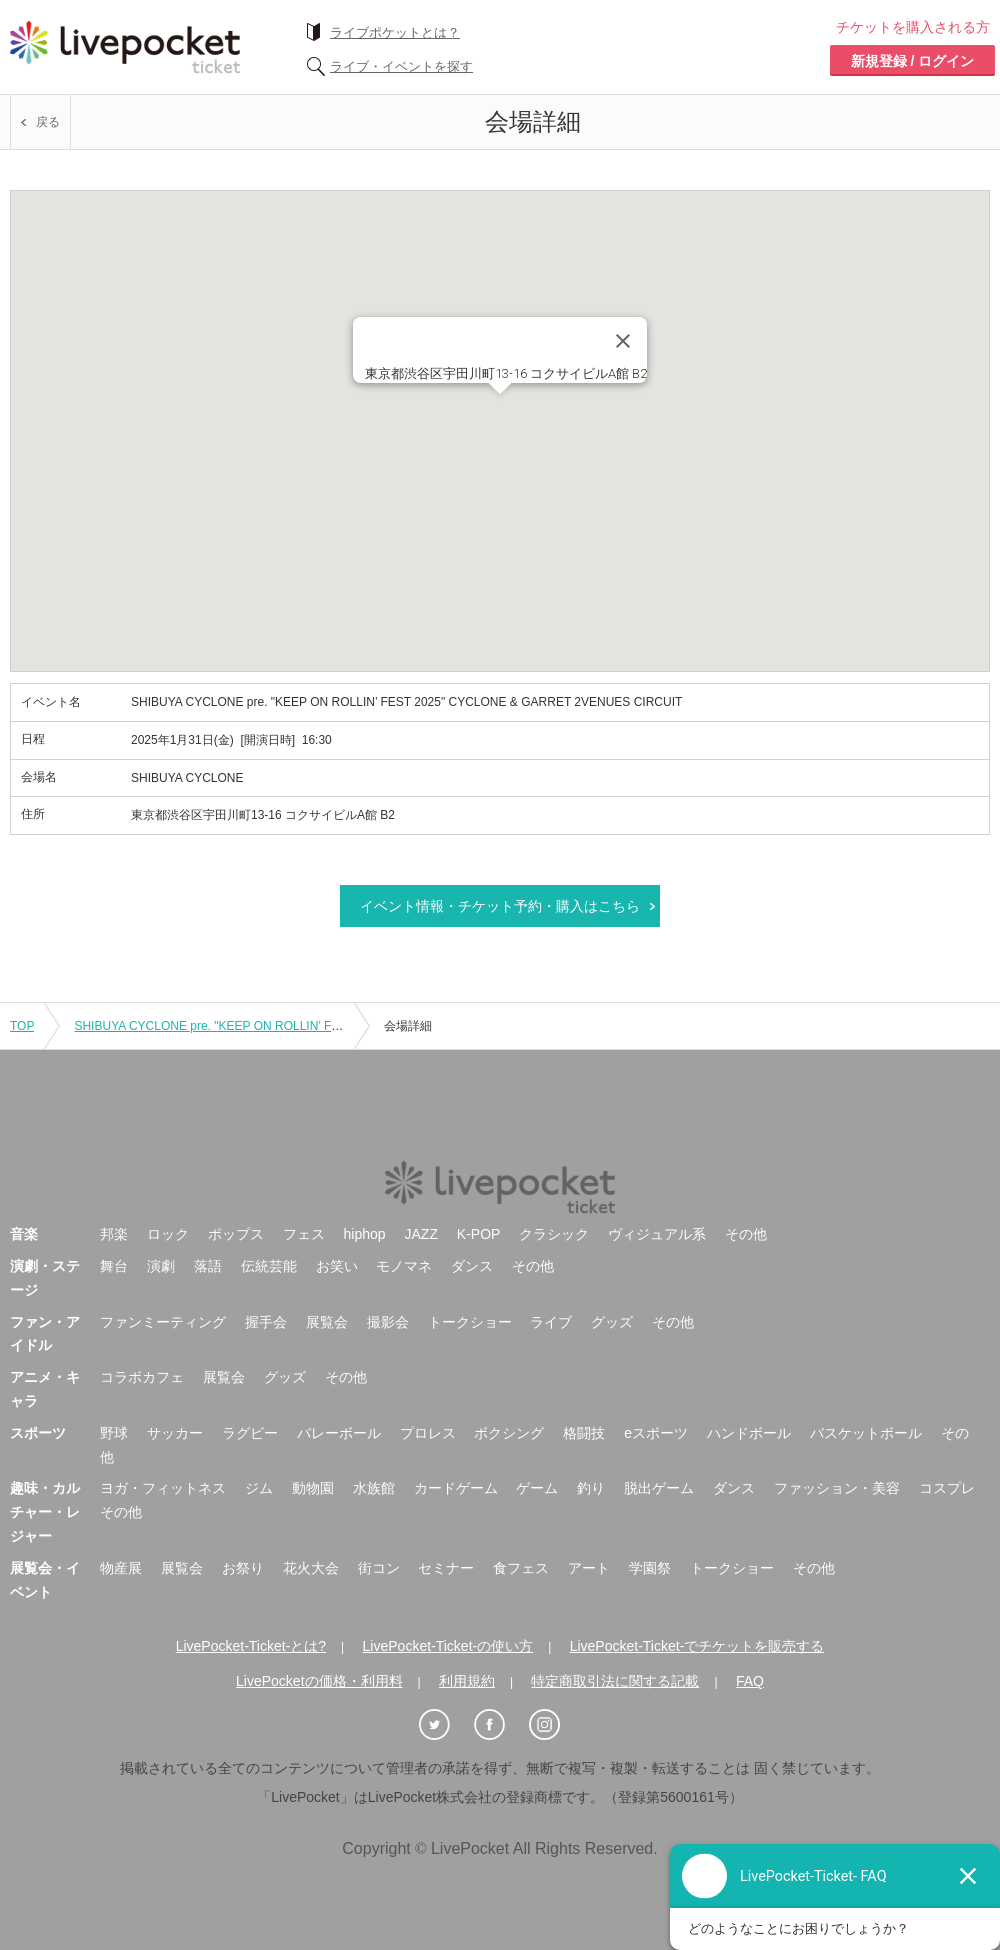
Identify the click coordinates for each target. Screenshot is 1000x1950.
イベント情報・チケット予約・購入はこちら (500, 906)
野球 (114, 1433)
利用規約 (467, 1681)
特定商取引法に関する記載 (615, 1681)
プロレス (428, 1433)
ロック (168, 1234)
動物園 (313, 1488)
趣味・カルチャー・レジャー (45, 1512)
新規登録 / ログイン (913, 61)
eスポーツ (656, 1433)
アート (589, 1568)
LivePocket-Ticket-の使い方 (448, 1646)
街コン (379, 1568)
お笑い (337, 1266)
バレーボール (339, 1433)
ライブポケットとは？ (395, 32)
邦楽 (114, 1234)
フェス (304, 1234)
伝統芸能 (269, 1266)
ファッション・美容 (837, 1488)
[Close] (623, 341)
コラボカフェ (142, 1377)
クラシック (554, 1234)
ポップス (236, 1234)
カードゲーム (456, 1488)
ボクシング (509, 1433)
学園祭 (650, 1568)
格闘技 (584, 1433)
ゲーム (537, 1488)
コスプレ (947, 1488)
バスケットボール (866, 1433)
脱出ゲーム (659, 1488)
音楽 (24, 1234)
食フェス (521, 1568)
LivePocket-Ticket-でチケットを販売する (697, 1646)
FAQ (750, 1681)
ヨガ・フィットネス (163, 1488)
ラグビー (250, 1433)
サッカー (175, 1433)
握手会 (266, 1322)
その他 (746, 1234)
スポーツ (38, 1433)
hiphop (365, 1234)
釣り (591, 1488)
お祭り (243, 1568)
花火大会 (311, 1568)
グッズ (612, 1322)
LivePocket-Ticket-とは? (251, 1646)
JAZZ (421, 1234)
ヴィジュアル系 (657, 1234)
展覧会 (327, 1322)
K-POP (479, 1234)
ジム (259, 1488)
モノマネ (404, 1266)
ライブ (551, 1322)
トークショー (470, 1322)
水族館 (374, 1488)
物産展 (121, 1568)
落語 (208, 1266)
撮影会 (388, 1322)
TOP (22, 1026)
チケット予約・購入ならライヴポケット (125, 47)
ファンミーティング (163, 1322)
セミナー (446, 1568)
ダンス (472, 1266)
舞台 (114, 1266)
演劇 (161, 1266)
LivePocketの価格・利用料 (319, 1681)
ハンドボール (749, 1433)
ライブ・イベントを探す (401, 66)
